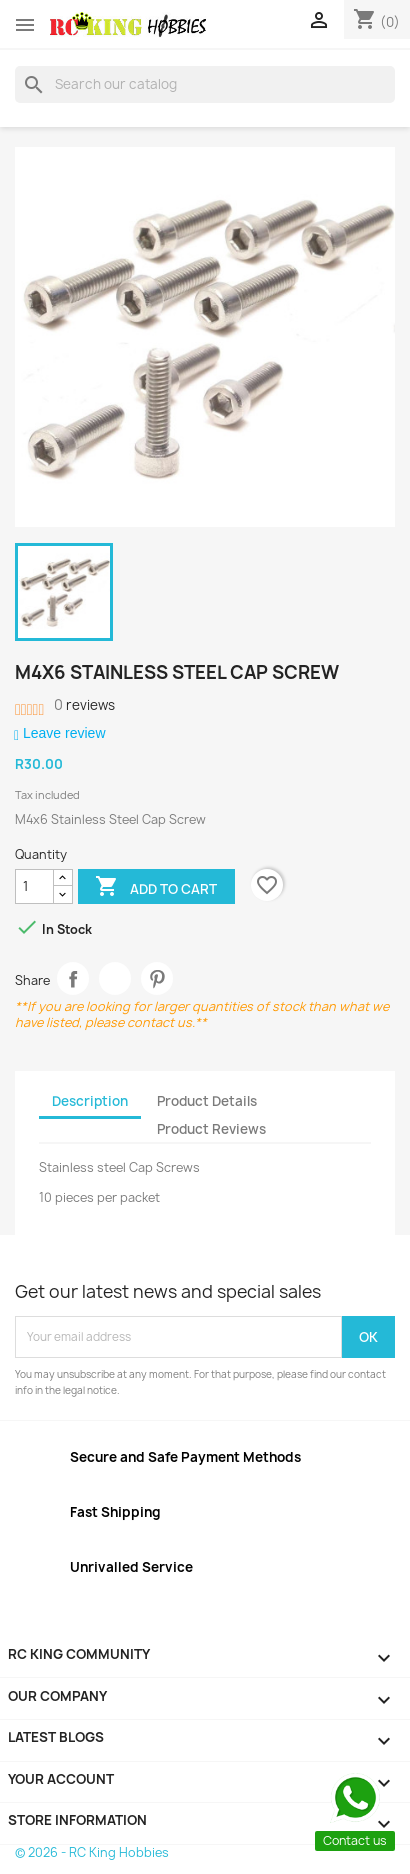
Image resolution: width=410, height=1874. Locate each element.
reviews (84, 705)
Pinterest (157, 978)
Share (73, 978)
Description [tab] (90, 1101)
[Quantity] (34, 887)
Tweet (115, 978)
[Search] (205, 84)
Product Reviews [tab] (211, 1129)
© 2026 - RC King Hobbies (92, 1852)
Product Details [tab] (207, 1101)
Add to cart (156, 888)
